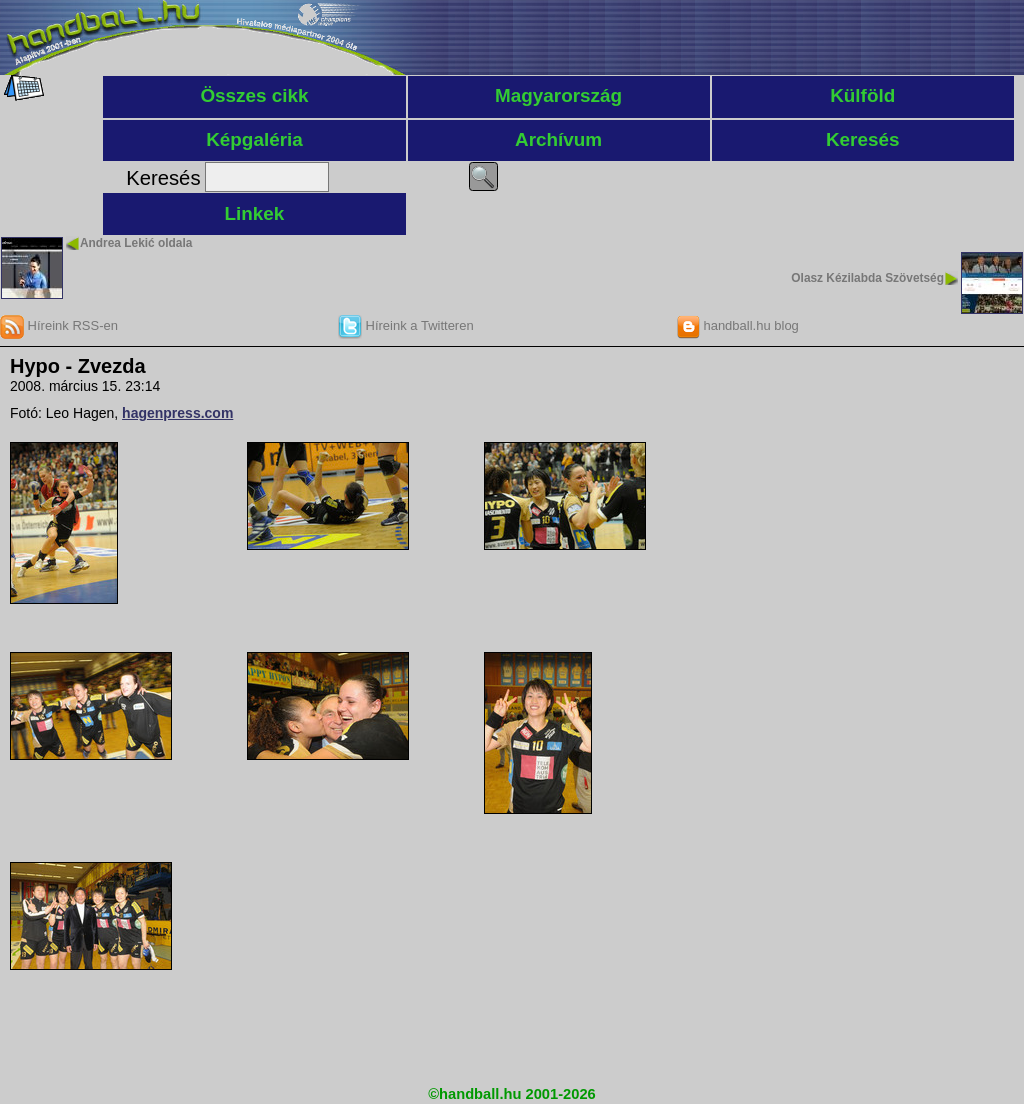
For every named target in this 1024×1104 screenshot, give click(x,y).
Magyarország (558, 95)
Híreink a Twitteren (406, 325)
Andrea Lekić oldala (136, 243)
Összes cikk (254, 95)
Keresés (863, 139)
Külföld (862, 95)
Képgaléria (254, 139)
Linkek (255, 213)
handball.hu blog (737, 325)
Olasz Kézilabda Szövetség (867, 278)
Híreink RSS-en (59, 325)
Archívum (558, 139)
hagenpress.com (177, 413)
